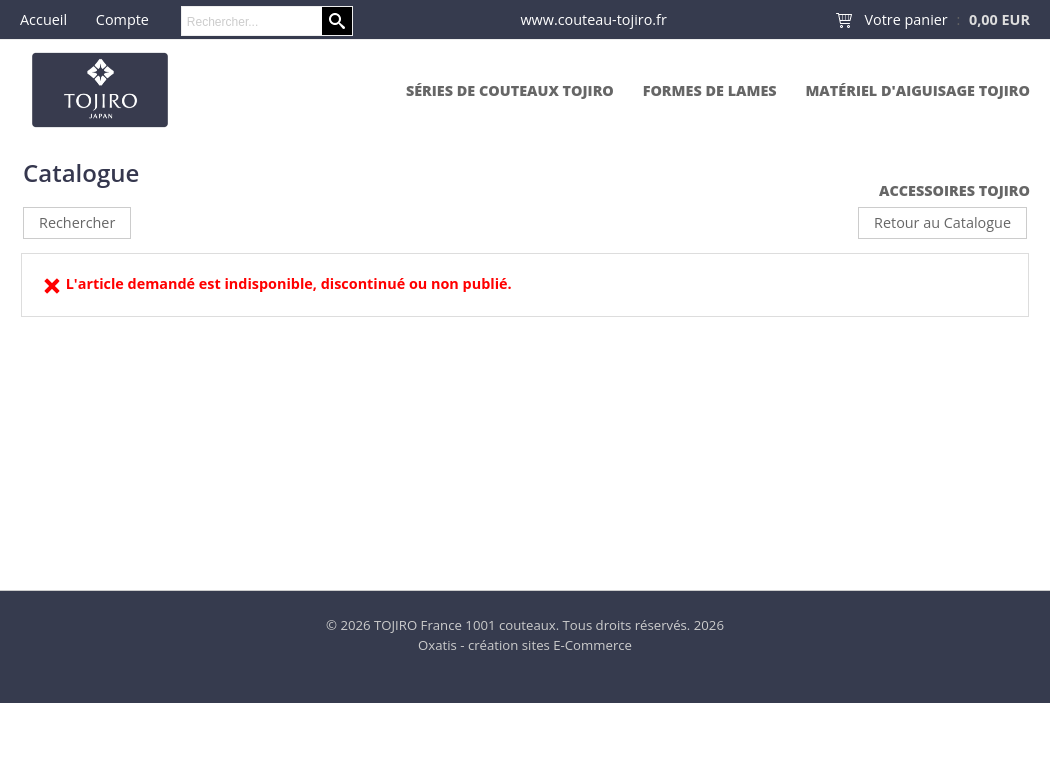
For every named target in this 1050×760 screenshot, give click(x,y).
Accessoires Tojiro (954, 190)
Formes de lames (710, 90)
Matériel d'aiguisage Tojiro (917, 90)
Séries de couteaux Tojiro (510, 90)
